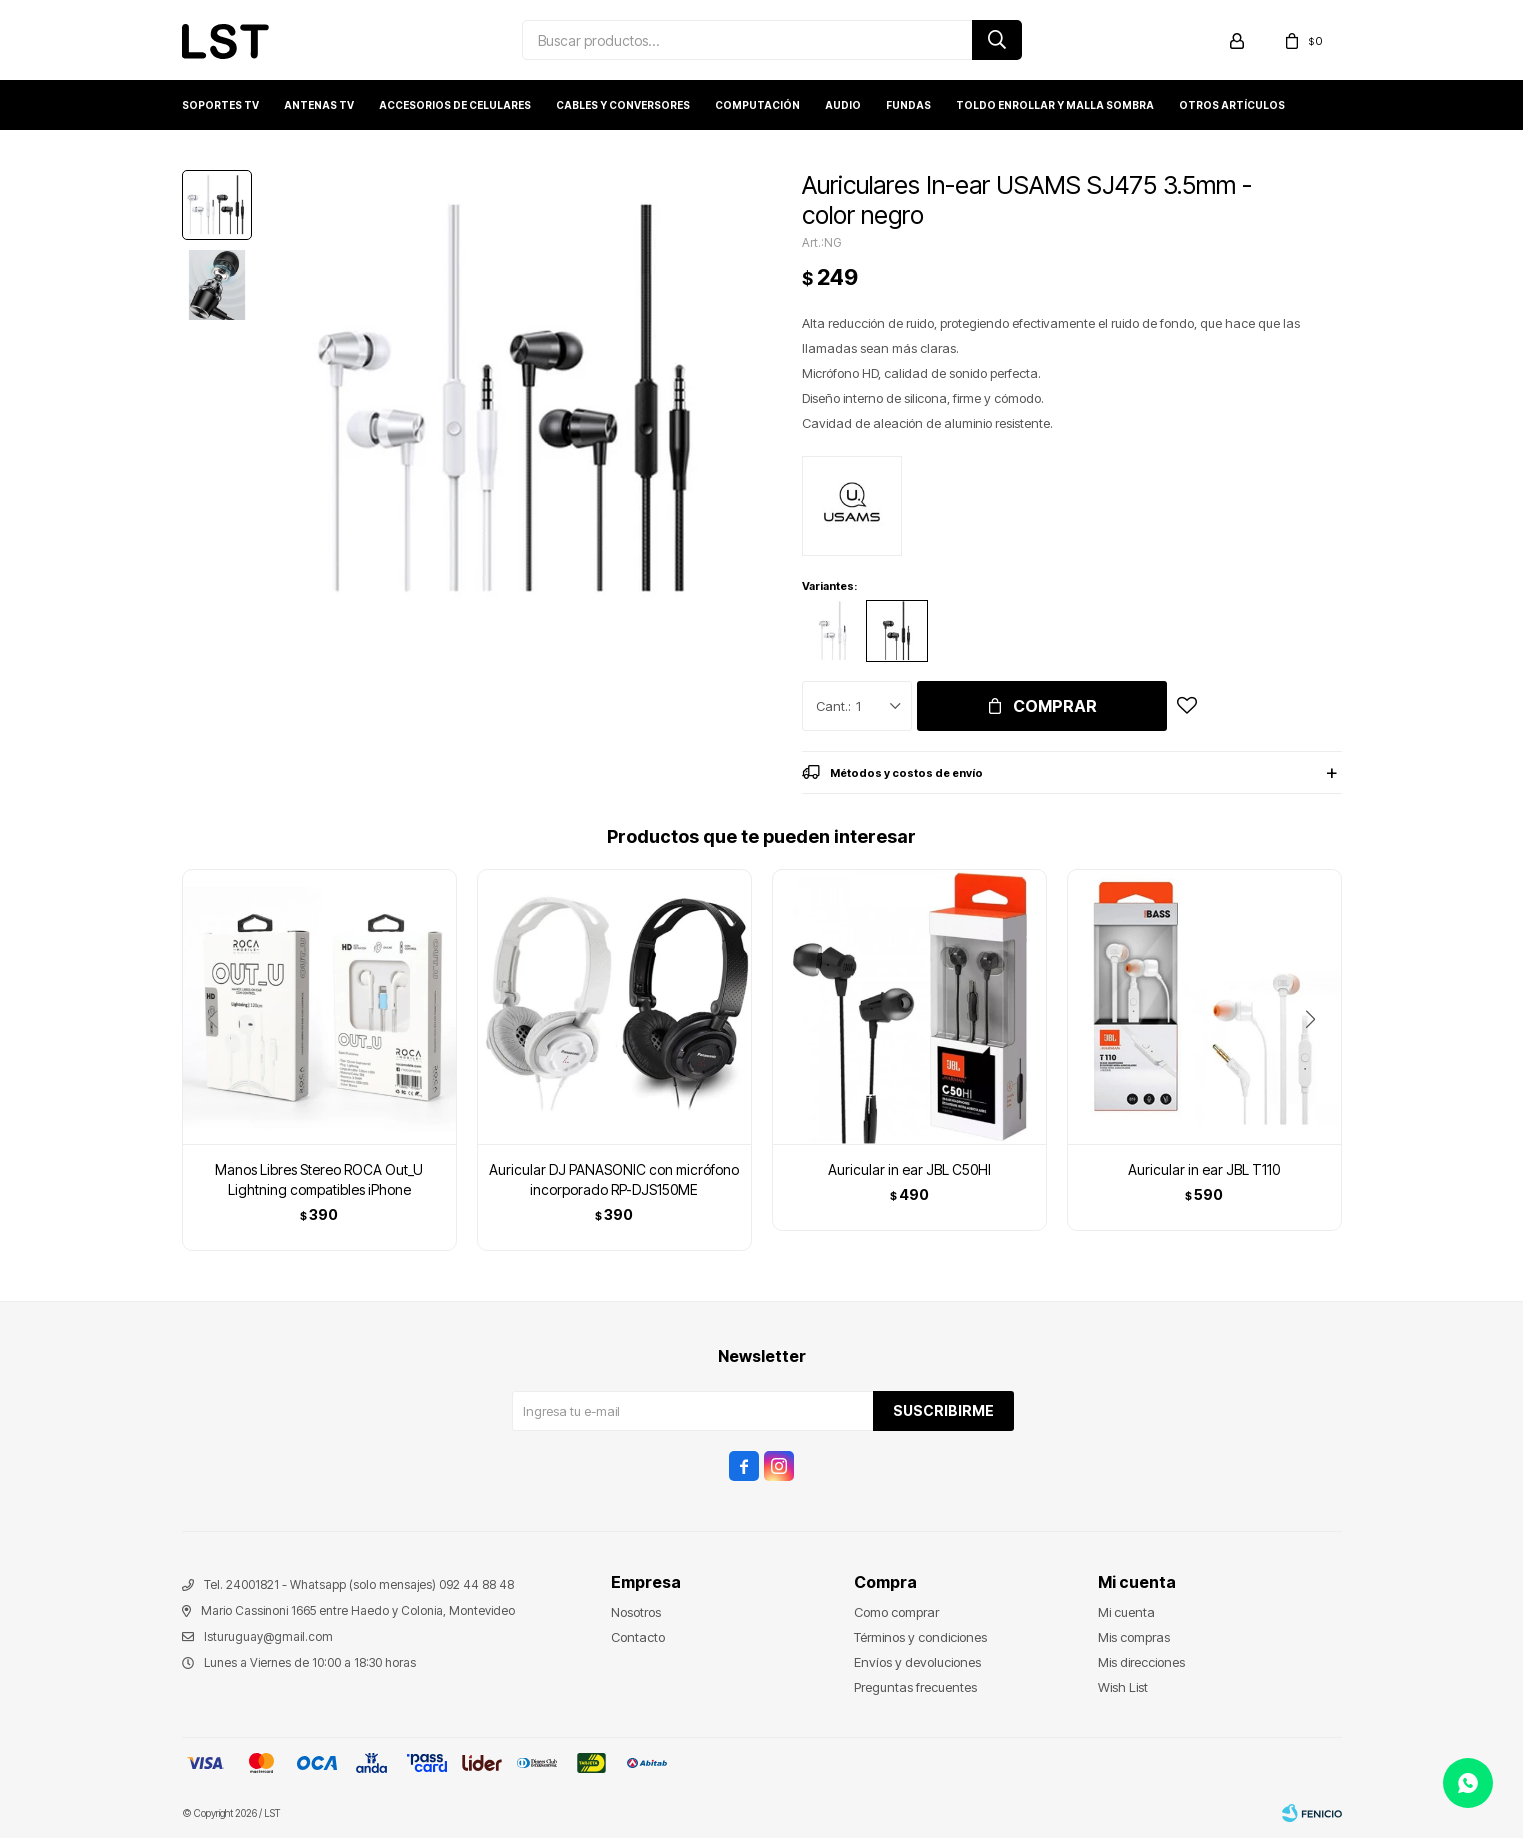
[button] (1318, 1060)
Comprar (1055, 706)
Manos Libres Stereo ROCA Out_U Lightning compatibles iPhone (319, 1179)
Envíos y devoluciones (917, 1662)
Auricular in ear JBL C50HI (909, 1169)
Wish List (1123, 1687)
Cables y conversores (623, 105)
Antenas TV (319, 105)
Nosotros (636, 1612)
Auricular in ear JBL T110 (1204, 1169)
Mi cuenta (1126, 1612)
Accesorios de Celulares (455, 105)
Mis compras (1134, 1637)
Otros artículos (1232, 105)
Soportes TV (220, 105)
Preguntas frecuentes (915, 1687)
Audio (843, 105)
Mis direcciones (1141, 1662)
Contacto (638, 1637)
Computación (757, 105)
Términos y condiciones (920, 1637)
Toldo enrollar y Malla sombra (1055, 105)
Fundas (908, 105)
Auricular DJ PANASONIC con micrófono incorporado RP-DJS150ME (614, 1179)
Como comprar (896, 1612)
